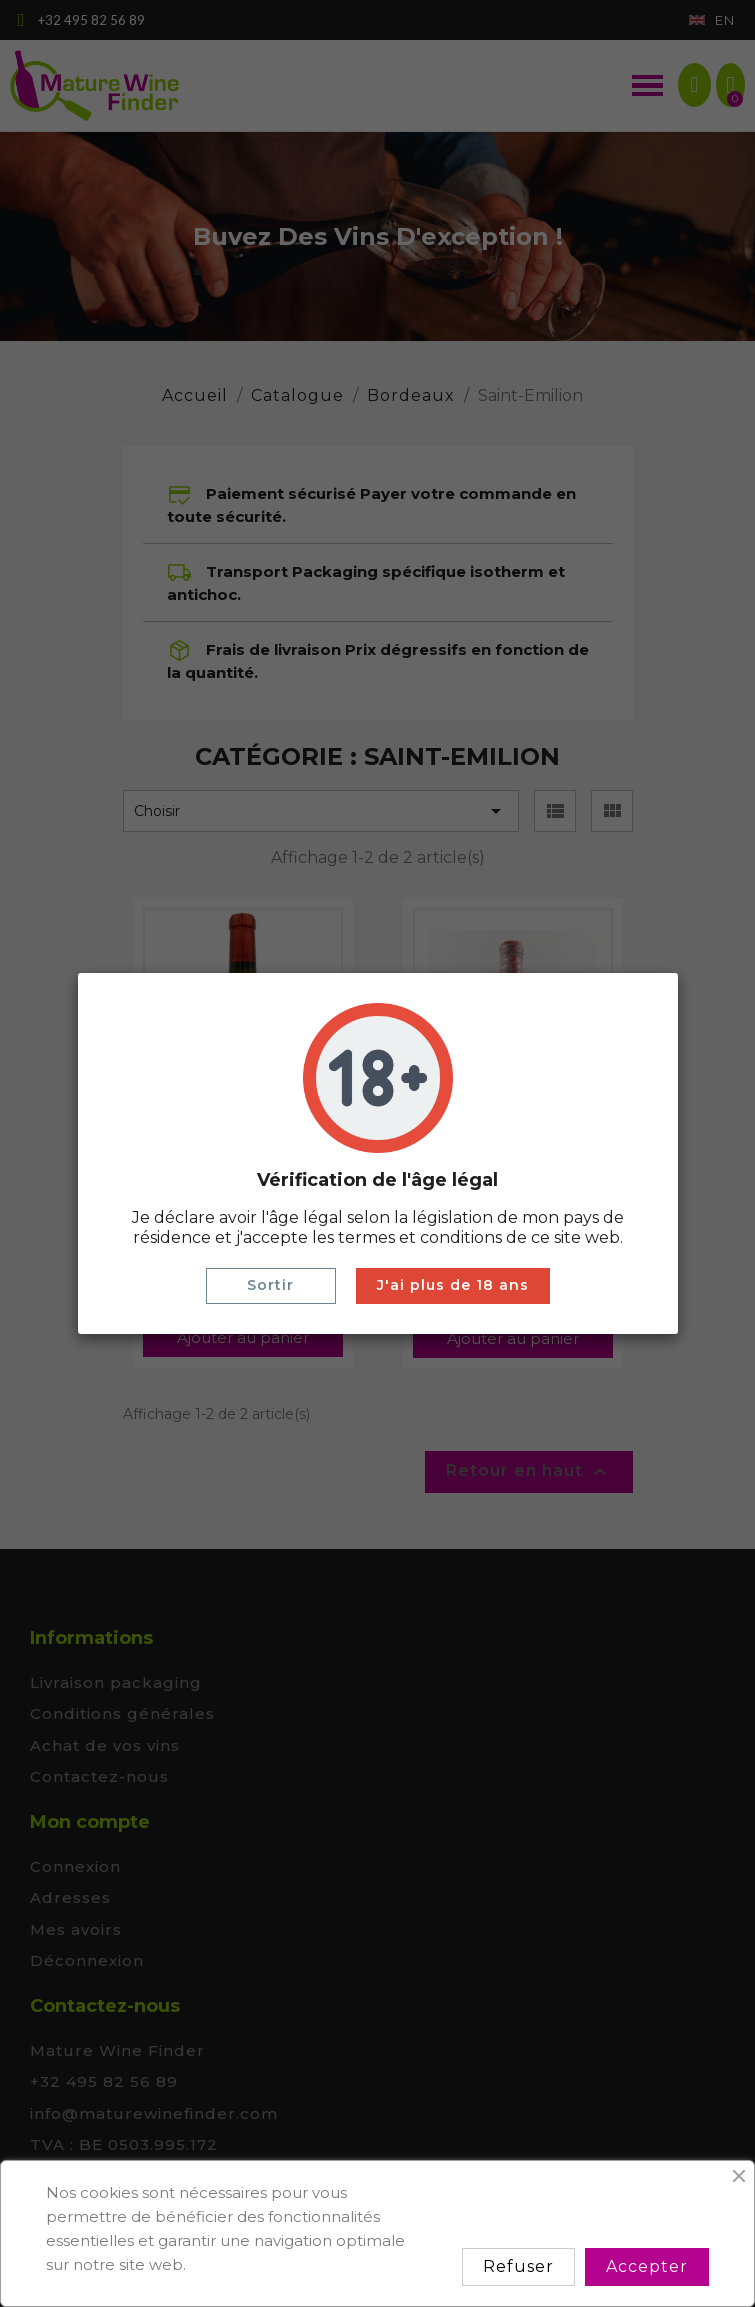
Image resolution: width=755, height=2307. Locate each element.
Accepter (647, 2266)
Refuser (518, 2266)
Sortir (270, 1285)
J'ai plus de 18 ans (453, 1285)
